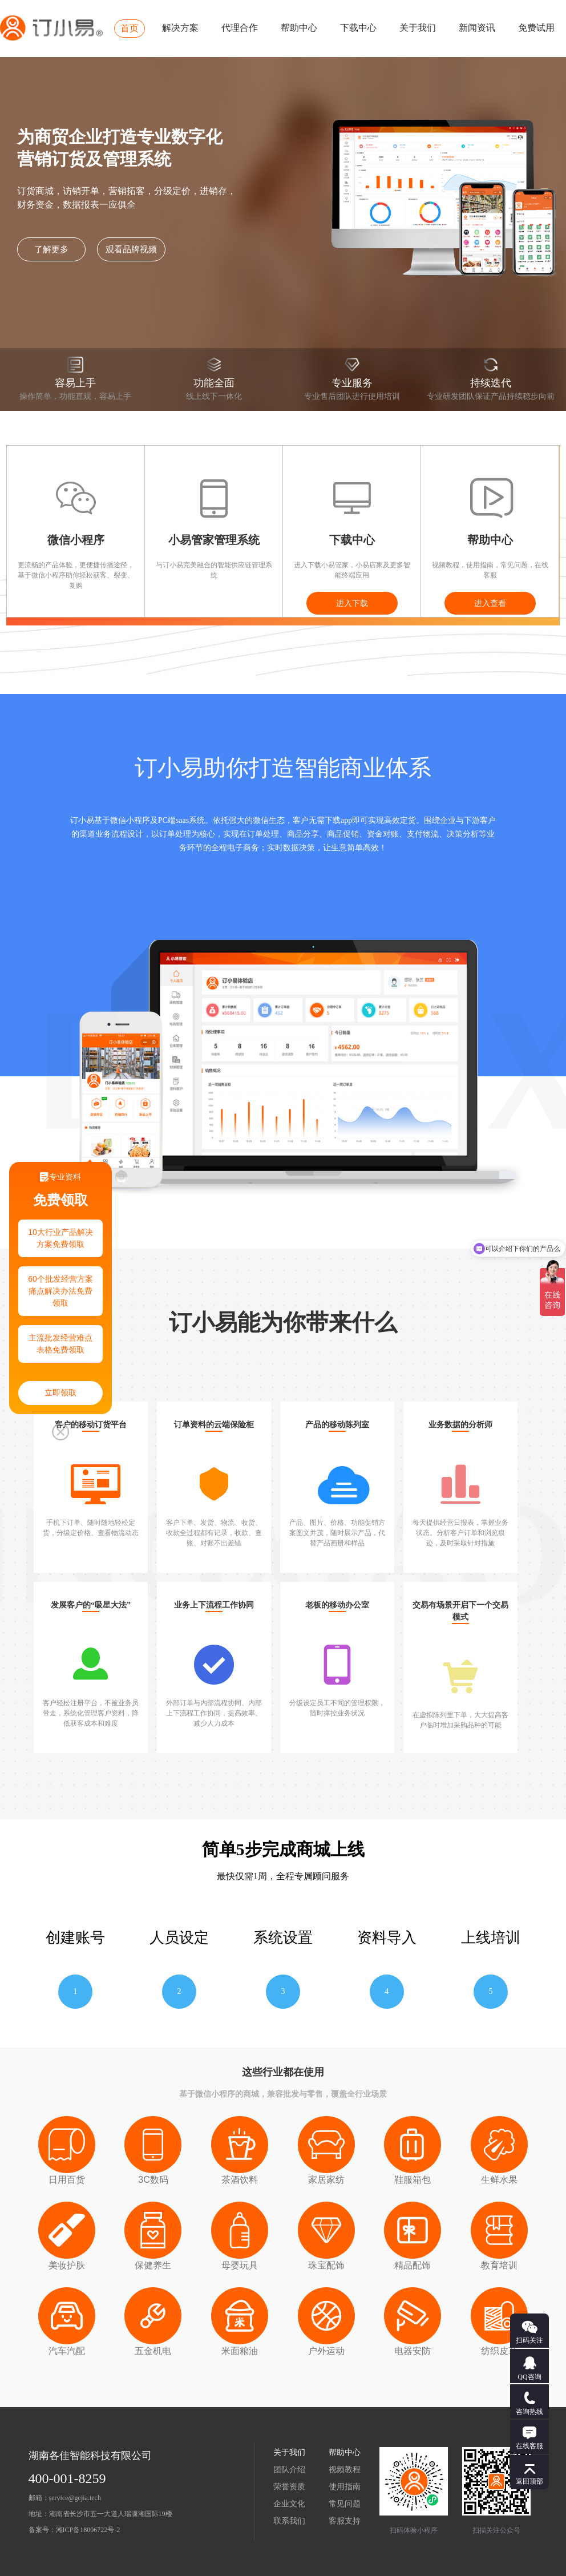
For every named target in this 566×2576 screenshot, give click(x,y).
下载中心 (358, 28)
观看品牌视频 (131, 249)
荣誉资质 (289, 2486)
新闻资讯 (477, 28)
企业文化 (289, 2504)
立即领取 (60, 1392)
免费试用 (536, 28)
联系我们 (289, 2521)
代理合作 (239, 28)
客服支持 (345, 2521)
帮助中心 (299, 28)
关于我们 (417, 28)
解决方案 (180, 28)
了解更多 (51, 249)
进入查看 (490, 603)
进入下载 (352, 603)
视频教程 (345, 2469)
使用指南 (345, 2486)
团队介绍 (289, 2469)
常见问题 (345, 2504)
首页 (129, 28)
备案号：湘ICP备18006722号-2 (74, 2530)
